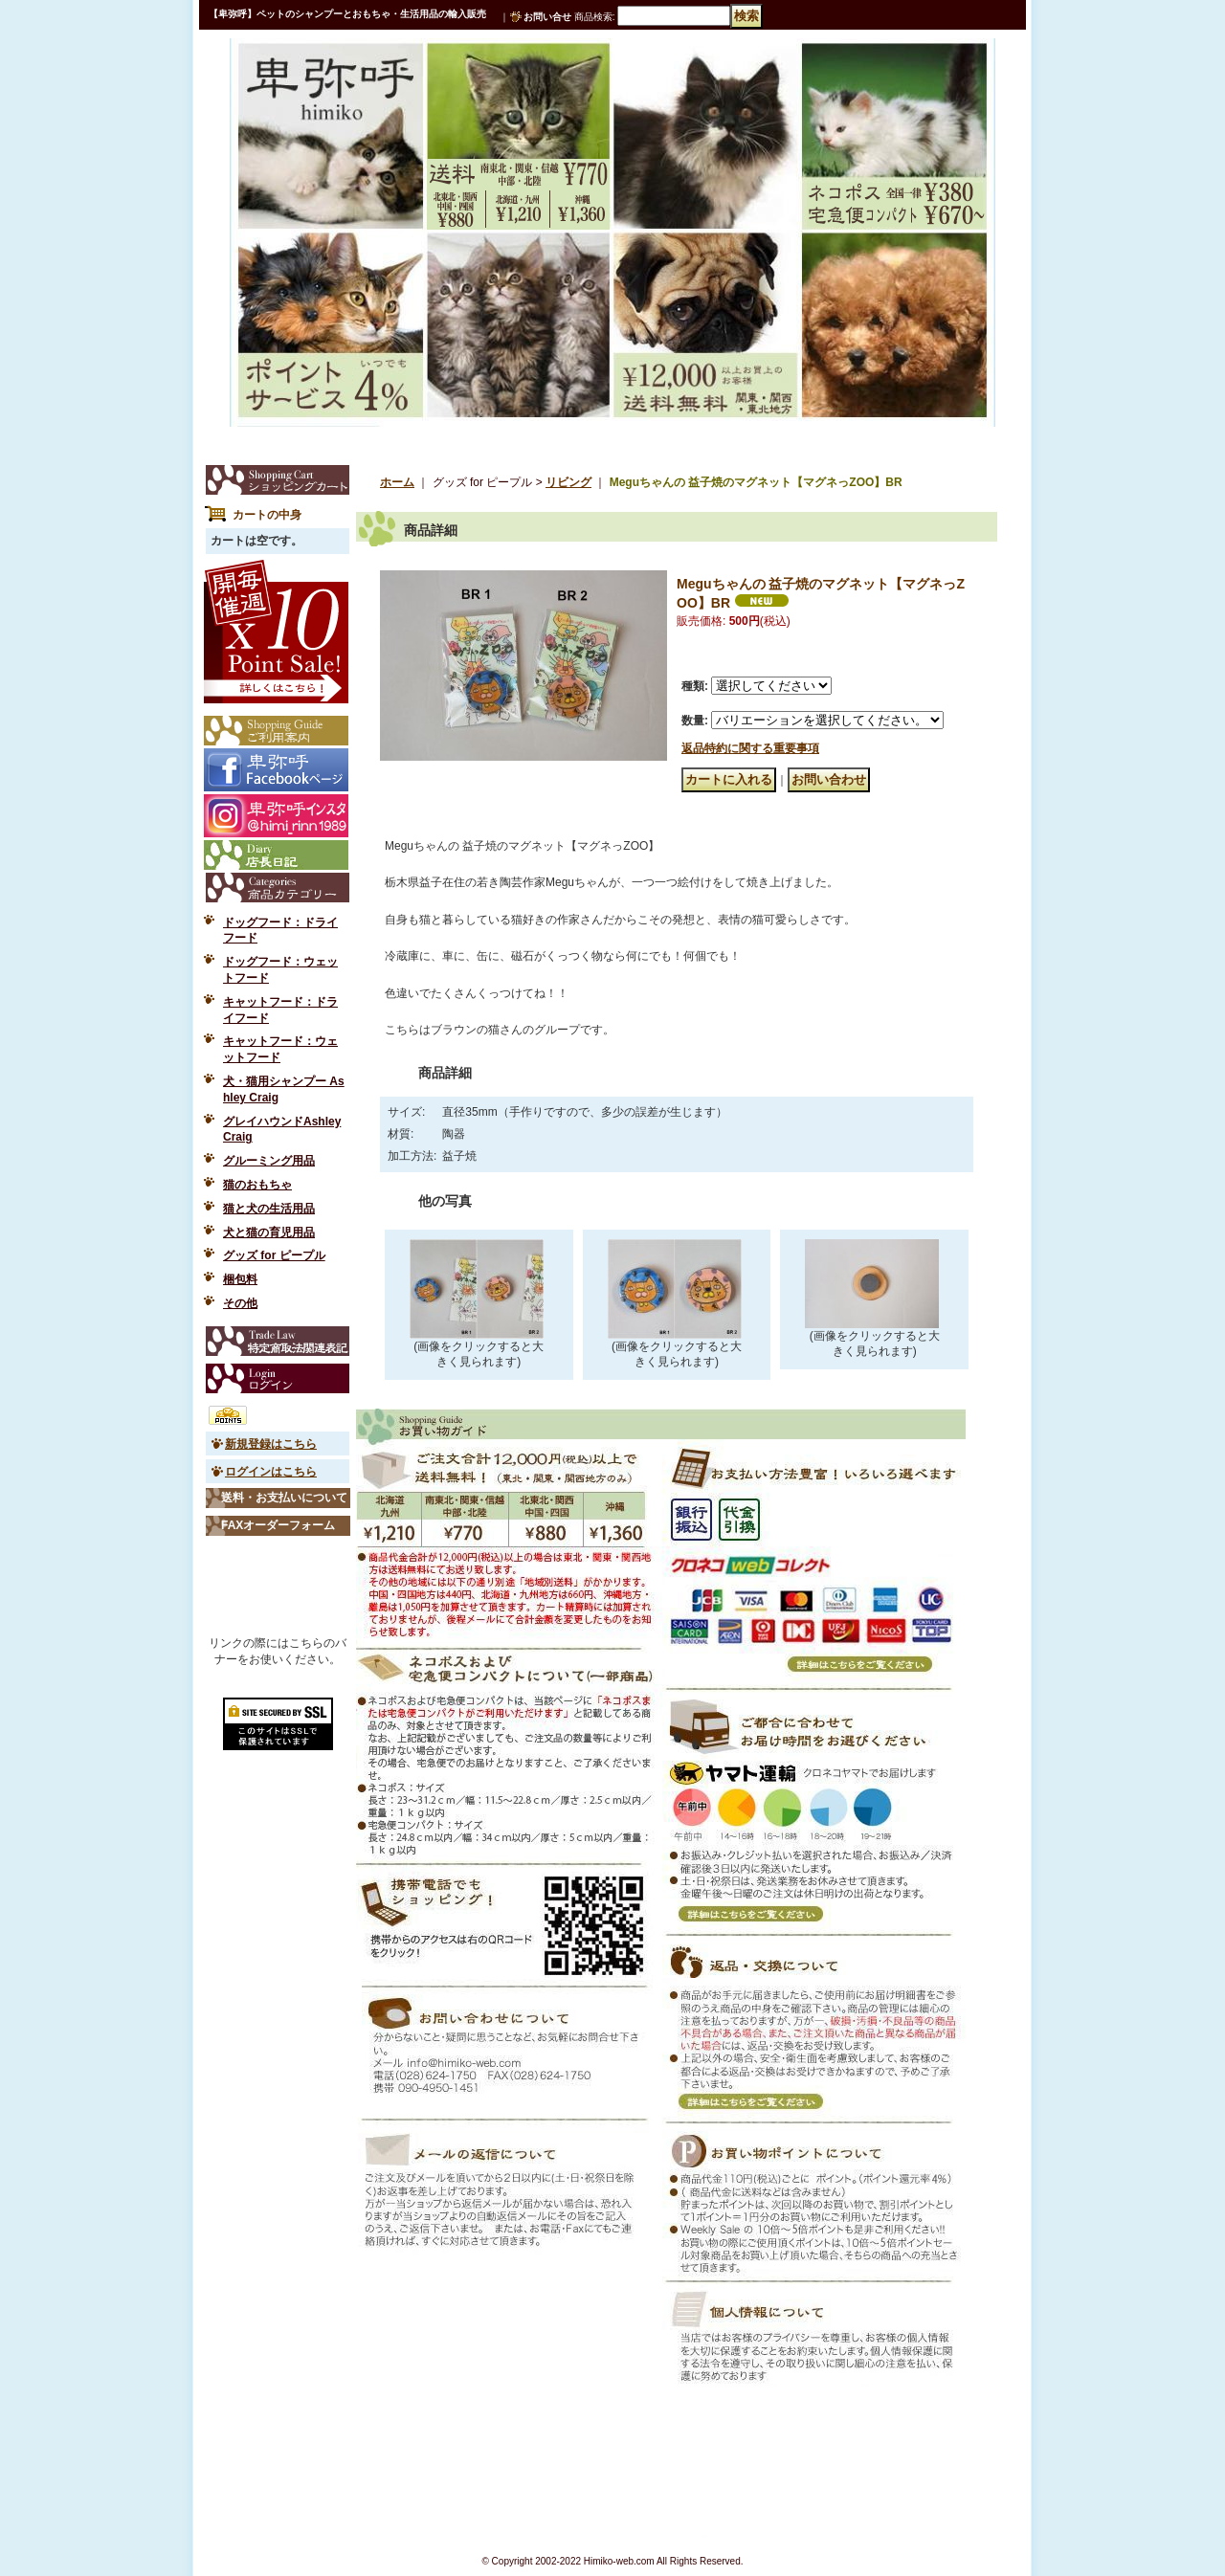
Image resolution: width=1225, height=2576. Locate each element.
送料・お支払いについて (284, 1497)
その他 (240, 1303)
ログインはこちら (271, 1471)
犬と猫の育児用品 (269, 1232)
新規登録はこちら (271, 1444)
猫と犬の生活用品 (269, 1208)
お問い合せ (547, 16)
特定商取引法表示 (277, 1341)
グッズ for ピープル (274, 1255)
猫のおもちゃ (257, 1184)
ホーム (397, 482)
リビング (568, 482)
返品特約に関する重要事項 (750, 748)
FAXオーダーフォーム (278, 1525)
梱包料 (240, 1279)
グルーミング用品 (269, 1160)
